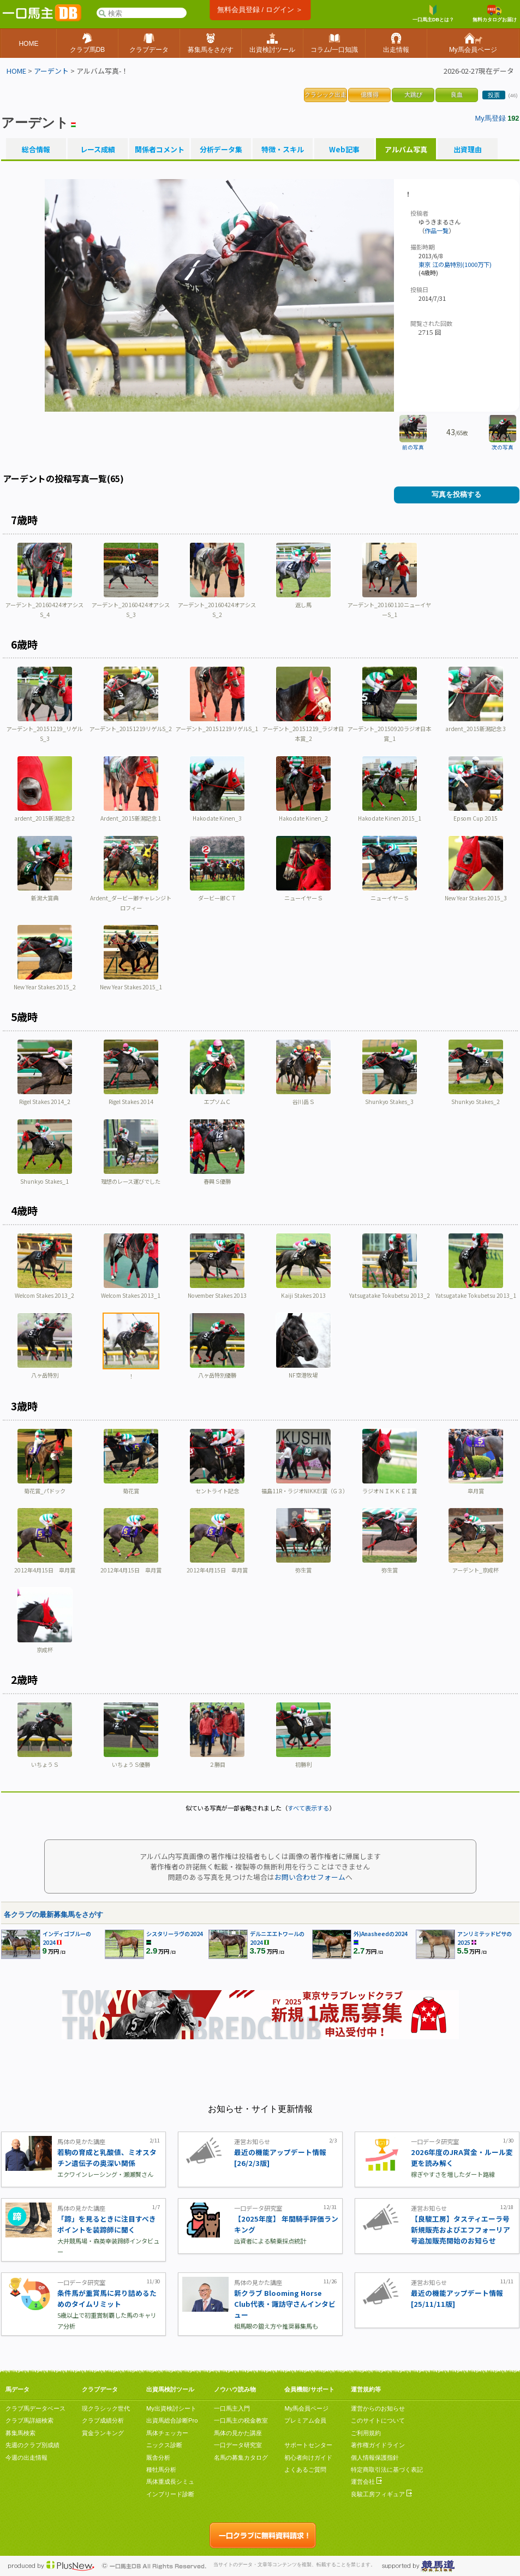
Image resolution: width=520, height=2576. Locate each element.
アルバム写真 (406, 150)
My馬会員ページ (306, 2408)
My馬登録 (490, 118)
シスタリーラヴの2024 (174, 1934)
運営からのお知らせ (378, 2408)
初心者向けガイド (308, 2457)
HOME (16, 71)
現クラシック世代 (106, 2408)
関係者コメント (159, 150)
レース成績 (97, 150)
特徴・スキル (282, 150)
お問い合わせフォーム (309, 1877)
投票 (494, 95)
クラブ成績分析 (103, 2420)
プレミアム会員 (305, 2420)
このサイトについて (378, 2420)
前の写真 (413, 447)
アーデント (51, 71)
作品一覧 (437, 230)
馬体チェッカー (167, 2433)
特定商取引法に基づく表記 (387, 2469)
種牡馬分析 (161, 2469)
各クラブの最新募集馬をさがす (53, 1914)
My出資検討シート (171, 2408)
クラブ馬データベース (35, 2408)
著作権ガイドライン (378, 2445)
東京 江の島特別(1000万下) (455, 264)
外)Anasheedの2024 (381, 1934)
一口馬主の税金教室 (241, 2420)
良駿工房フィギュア (381, 2494)
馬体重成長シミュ (170, 2481)
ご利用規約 (366, 2433)
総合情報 (36, 150)
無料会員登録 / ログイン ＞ (260, 9)
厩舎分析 (158, 2457)
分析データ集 (221, 150)
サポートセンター (308, 2445)
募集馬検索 (20, 2433)
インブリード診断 (170, 2494)
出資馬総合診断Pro (172, 2420)
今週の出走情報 (26, 2457)
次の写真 (502, 447)
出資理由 (467, 150)
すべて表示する (308, 1807)
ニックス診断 (164, 2445)
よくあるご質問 (305, 2469)
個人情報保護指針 (375, 2457)
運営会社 (366, 2481)
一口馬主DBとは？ (433, 13)
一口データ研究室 (238, 2445)
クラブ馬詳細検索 (29, 2420)
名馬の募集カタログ (241, 2457)
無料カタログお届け (495, 13)
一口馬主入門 (232, 2408)
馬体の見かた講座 (238, 2433)
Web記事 (344, 150)
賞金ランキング (103, 2433)
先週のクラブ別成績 (32, 2445)
